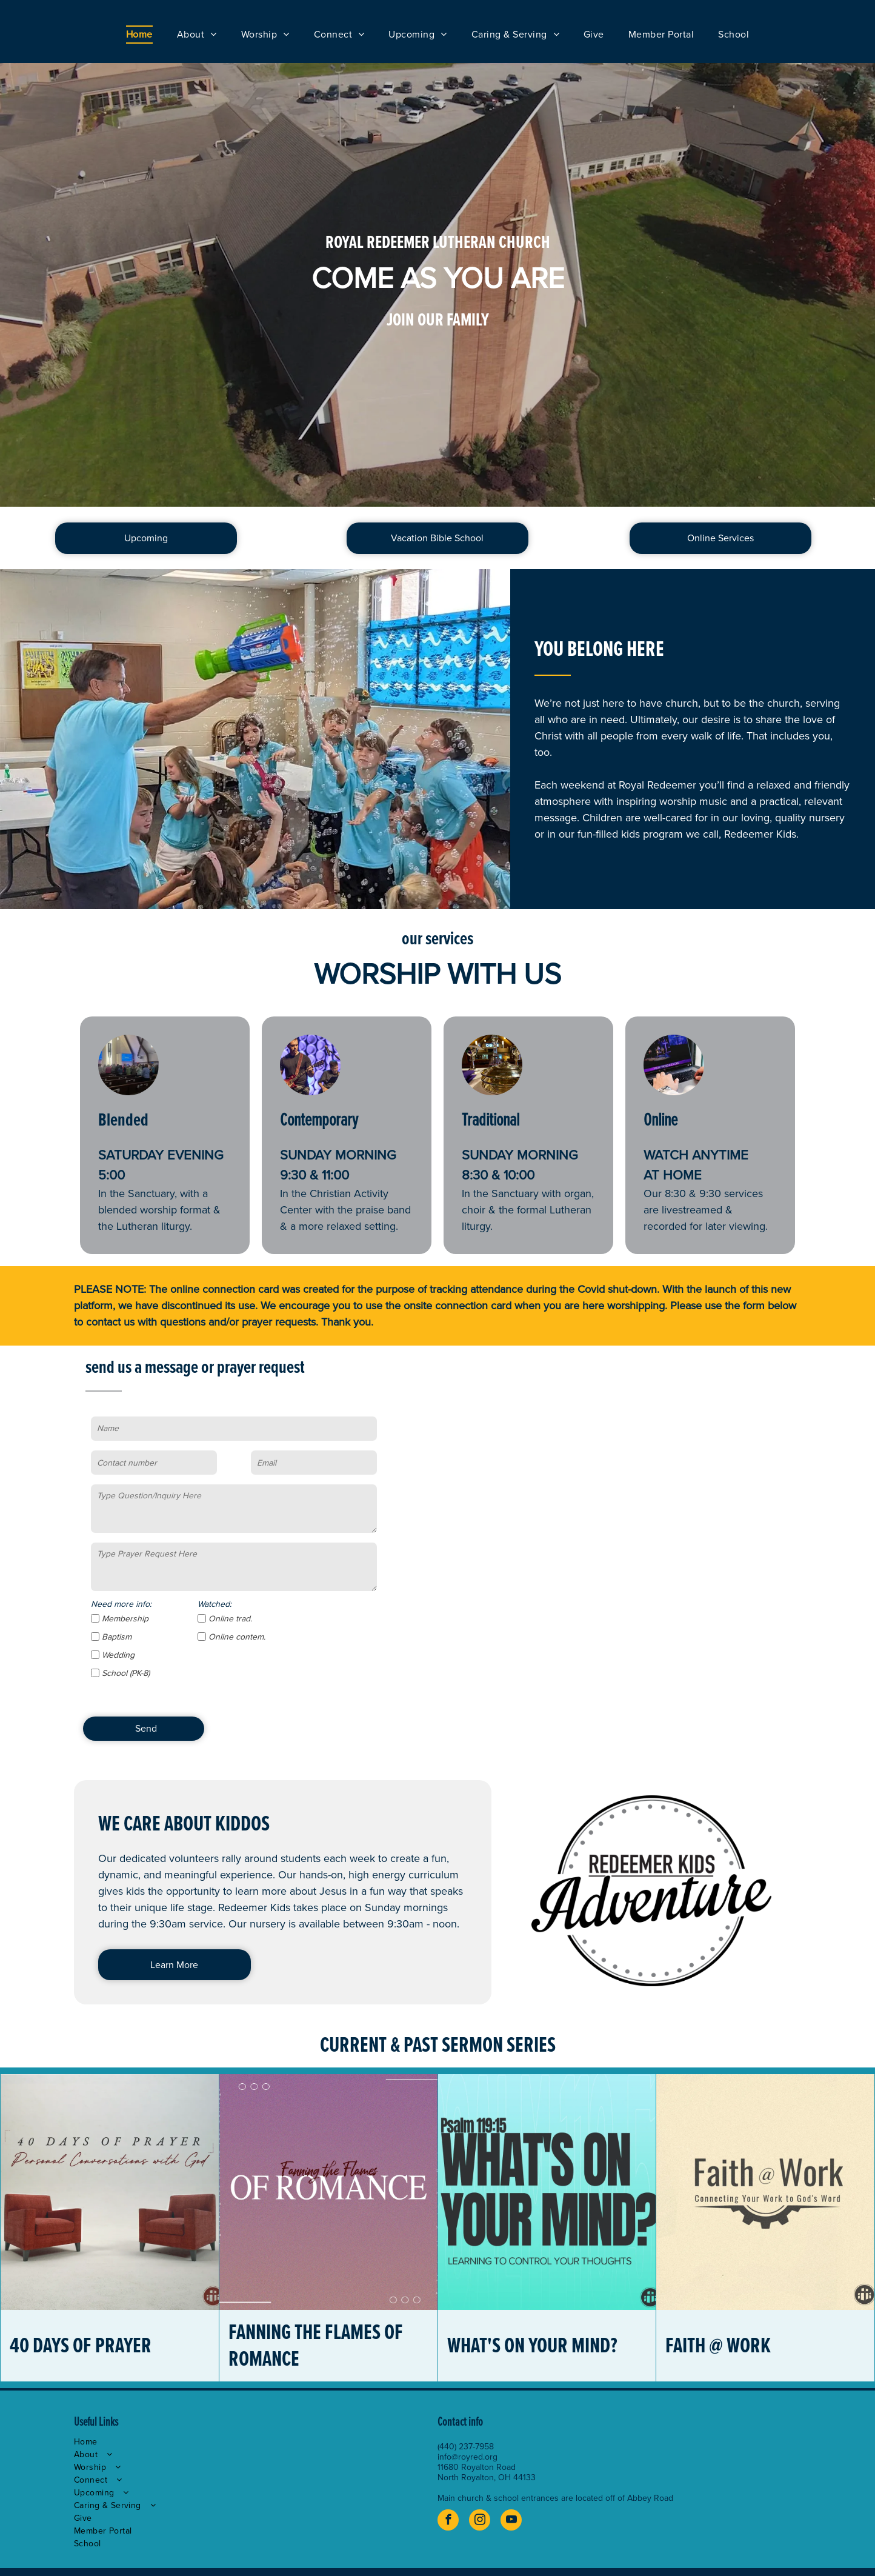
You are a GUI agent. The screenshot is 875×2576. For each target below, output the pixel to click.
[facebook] (448, 2521)
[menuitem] (139, 34)
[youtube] (511, 2521)
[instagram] (479, 2521)
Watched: (214, 1604)
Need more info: (121, 1604)
